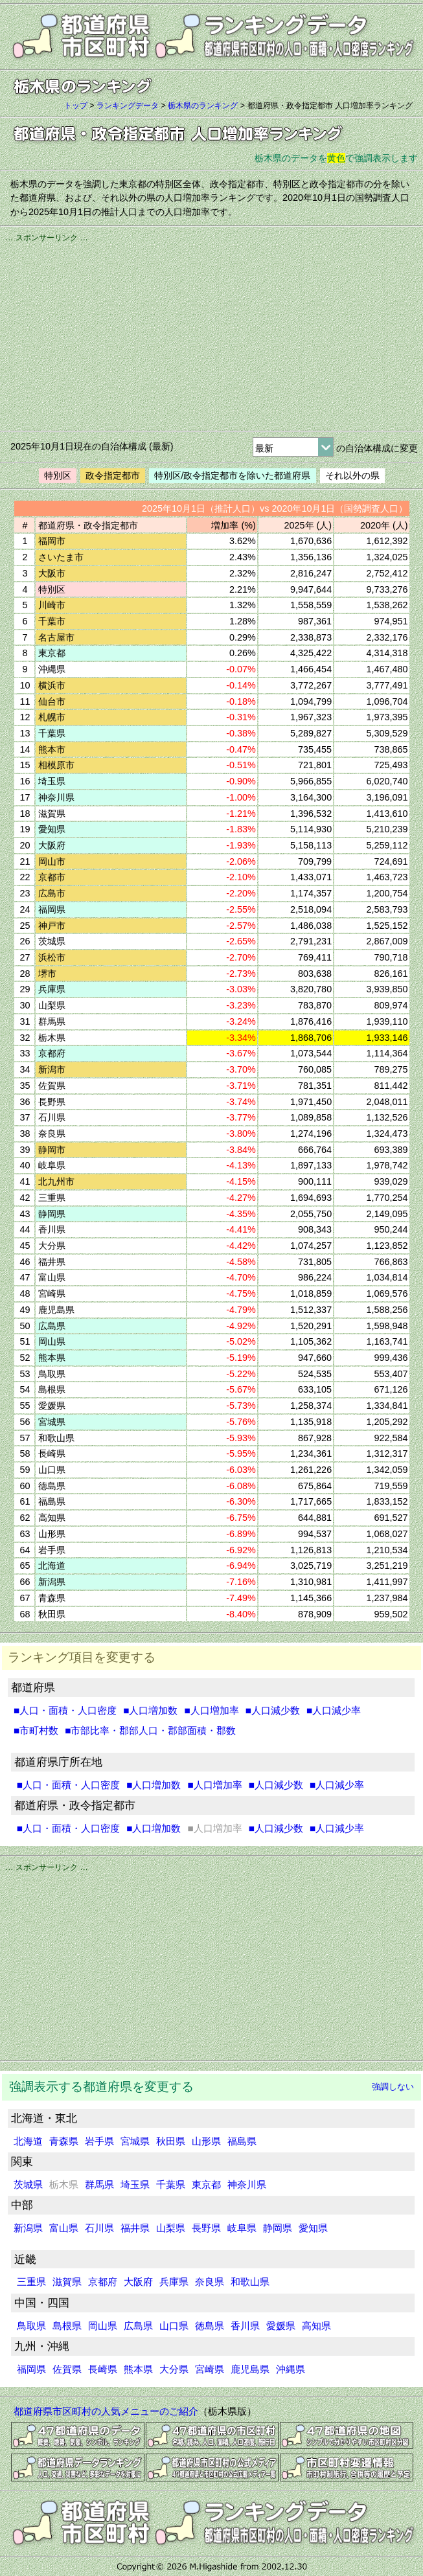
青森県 (63, 2141)
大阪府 (138, 2281)
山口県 (174, 2325)
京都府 (102, 2281)
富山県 (63, 2227)
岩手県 (99, 2141)
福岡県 (31, 2369)
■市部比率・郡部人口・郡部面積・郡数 (150, 1730)
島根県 (67, 2325)
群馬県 (99, 2184)
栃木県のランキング (203, 105)
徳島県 (209, 2325)
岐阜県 (242, 2227)
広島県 (138, 2325)
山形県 (206, 2141)
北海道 (28, 2141)
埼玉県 (135, 2184)
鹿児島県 (250, 2369)
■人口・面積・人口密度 (65, 1710)
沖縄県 (290, 2369)
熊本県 (138, 2369)
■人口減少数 (273, 1710)
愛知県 (313, 2227)
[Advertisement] (211, 335)
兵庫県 (174, 2281)
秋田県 (170, 2141)
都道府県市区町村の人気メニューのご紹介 (106, 2411)
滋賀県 (67, 2281)
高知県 (316, 2325)
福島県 (242, 2141)
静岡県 (277, 2227)
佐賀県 (67, 2369)
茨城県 (28, 2184)
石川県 (99, 2227)
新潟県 (28, 2227)
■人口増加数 (150, 1710)
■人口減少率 (333, 1710)
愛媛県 (280, 2325)
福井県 (135, 2227)
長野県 (206, 2227)
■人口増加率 (211, 1710)
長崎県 (102, 2369)
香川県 (245, 2325)
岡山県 (102, 2325)
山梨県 (170, 2227)
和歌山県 (250, 2281)
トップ (75, 105)
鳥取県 (31, 2325)
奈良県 (209, 2281)
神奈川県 (246, 2184)
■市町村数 (36, 1730)
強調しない (393, 2087)
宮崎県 (209, 2369)
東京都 (206, 2184)
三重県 (31, 2281)
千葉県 (170, 2184)
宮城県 (135, 2141)
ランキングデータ (128, 105)
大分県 (174, 2369)
